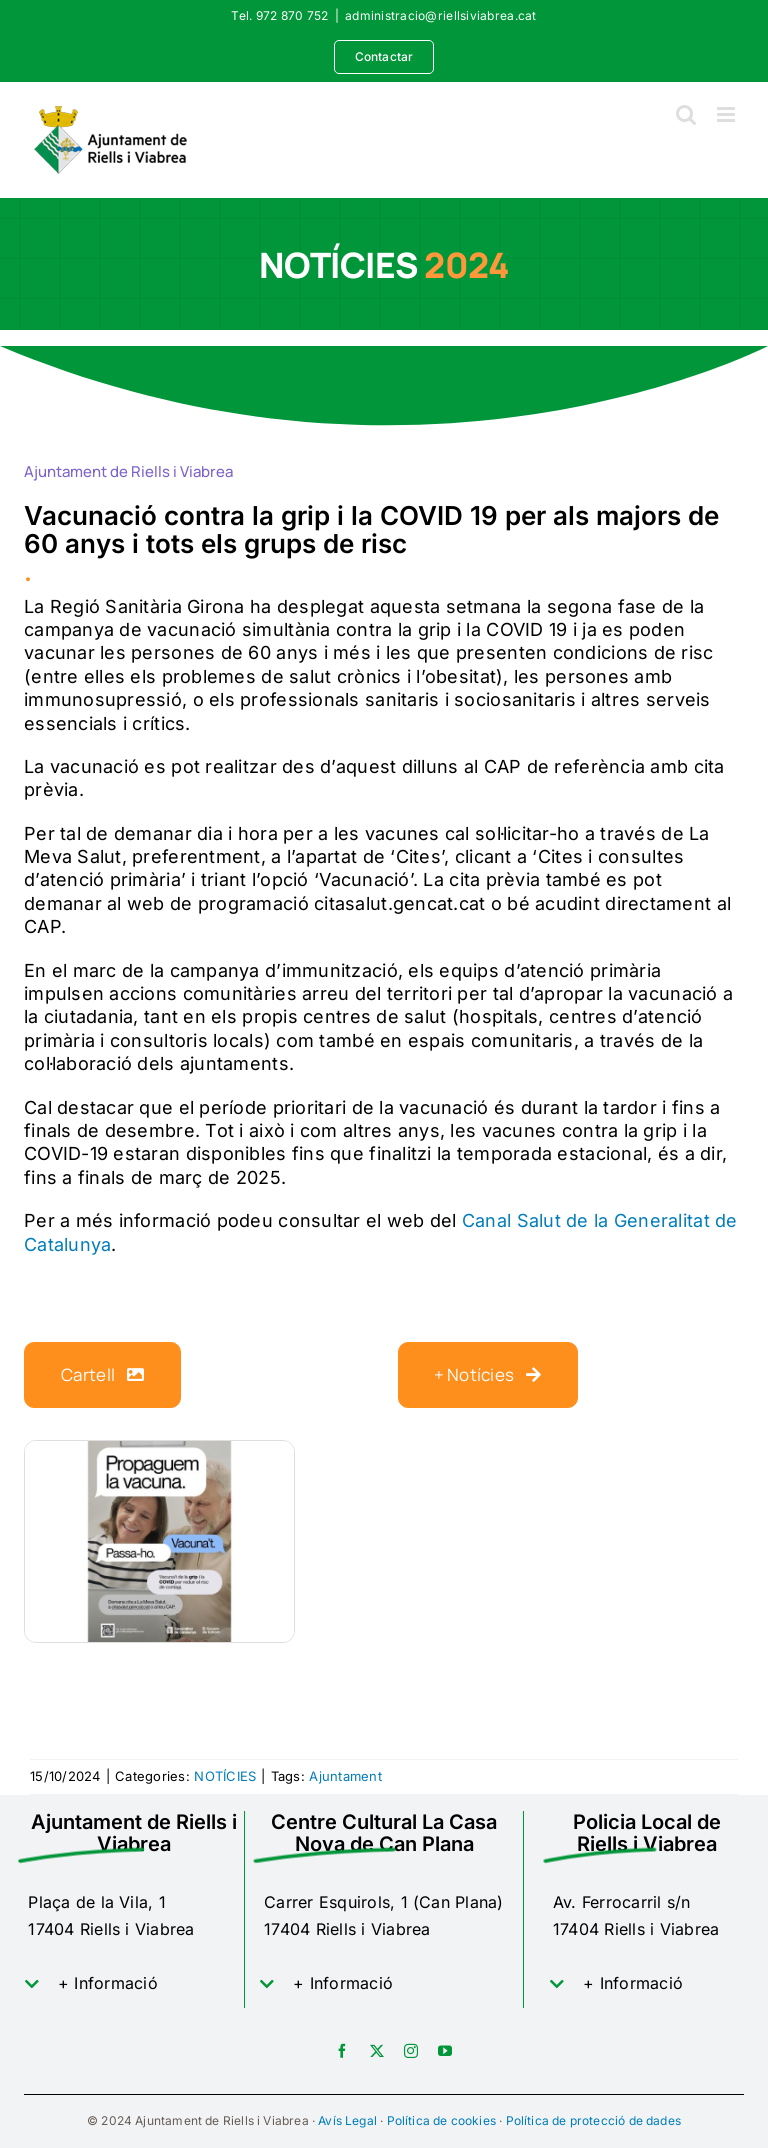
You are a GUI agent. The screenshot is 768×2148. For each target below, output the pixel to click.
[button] (134, 1984)
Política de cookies (441, 2120)
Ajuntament (345, 1776)
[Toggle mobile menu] (727, 114)
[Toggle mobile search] (686, 114)
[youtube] (445, 2051)
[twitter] (377, 2051)
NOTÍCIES (225, 1776)
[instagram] (411, 2051)
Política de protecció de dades (593, 2120)
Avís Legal (347, 2120)
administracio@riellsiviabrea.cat (441, 15)
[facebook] (342, 2051)
